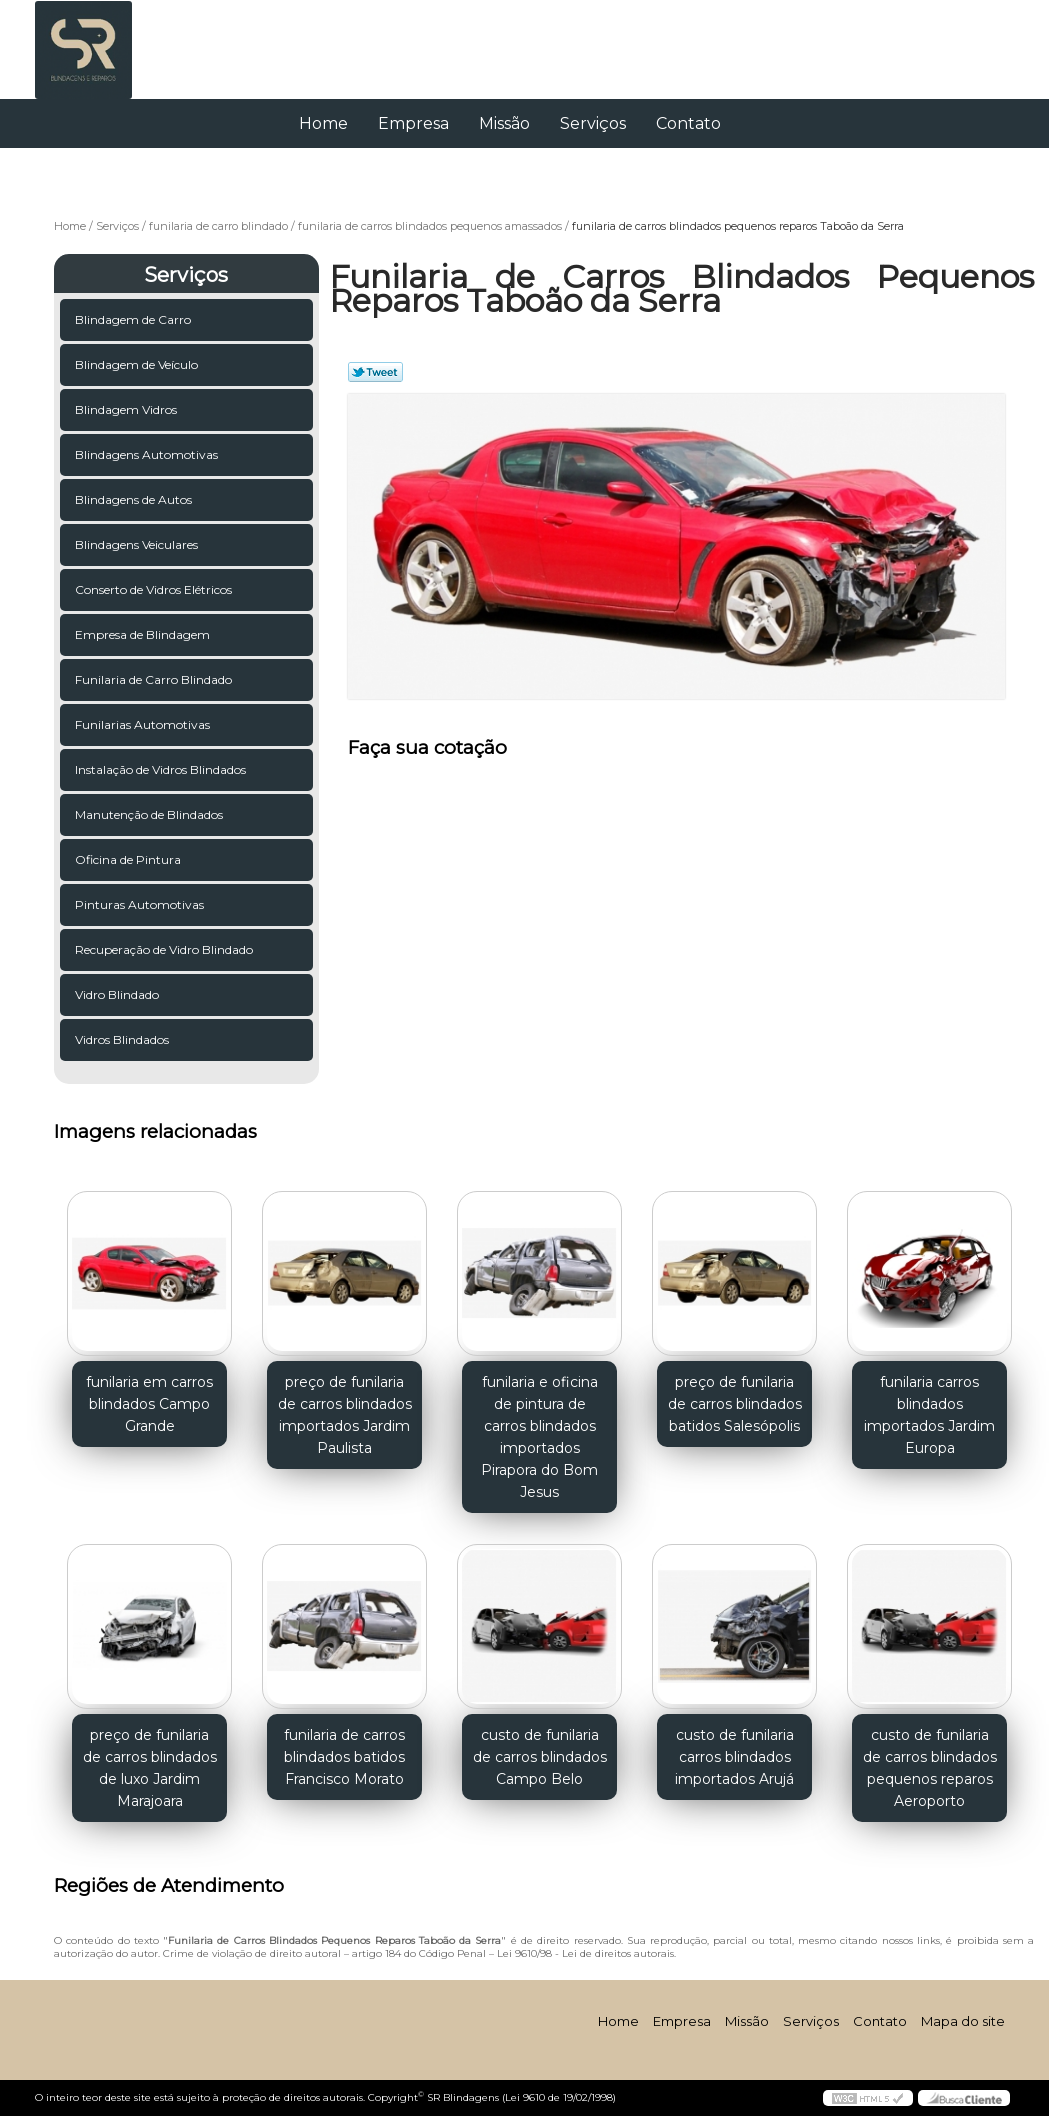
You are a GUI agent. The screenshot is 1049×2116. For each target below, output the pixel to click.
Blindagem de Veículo (138, 364)
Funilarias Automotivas (144, 724)
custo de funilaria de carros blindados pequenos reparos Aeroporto (930, 1768)
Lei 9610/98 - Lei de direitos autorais (585, 1953)
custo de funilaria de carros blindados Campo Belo (540, 1757)
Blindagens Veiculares (138, 544)
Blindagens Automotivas (148, 454)
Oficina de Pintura (129, 859)
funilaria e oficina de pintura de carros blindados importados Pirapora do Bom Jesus (539, 1437)
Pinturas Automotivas (141, 904)
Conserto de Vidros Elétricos (155, 589)
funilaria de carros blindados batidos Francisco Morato (344, 1757)
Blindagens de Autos (135, 499)
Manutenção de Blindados (150, 814)
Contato (688, 123)
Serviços (593, 123)
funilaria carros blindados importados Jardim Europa (929, 1415)
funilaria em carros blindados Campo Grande (149, 1404)
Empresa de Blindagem (144, 634)
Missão (504, 123)
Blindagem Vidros (127, 409)
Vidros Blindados (123, 1039)
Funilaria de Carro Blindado (155, 679)
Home (323, 123)
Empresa (413, 123)
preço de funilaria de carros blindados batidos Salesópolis (735, 1404)
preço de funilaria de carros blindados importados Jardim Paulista (345, 1415)
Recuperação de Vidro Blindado (165, 949)
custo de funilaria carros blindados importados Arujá (734, 1757)
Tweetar (375, 372)
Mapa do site (963, 2021)
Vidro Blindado (118, 994)
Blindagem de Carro (134, 319)
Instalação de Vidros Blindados (162, 769)
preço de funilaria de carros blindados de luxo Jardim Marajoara (150, 1768)
